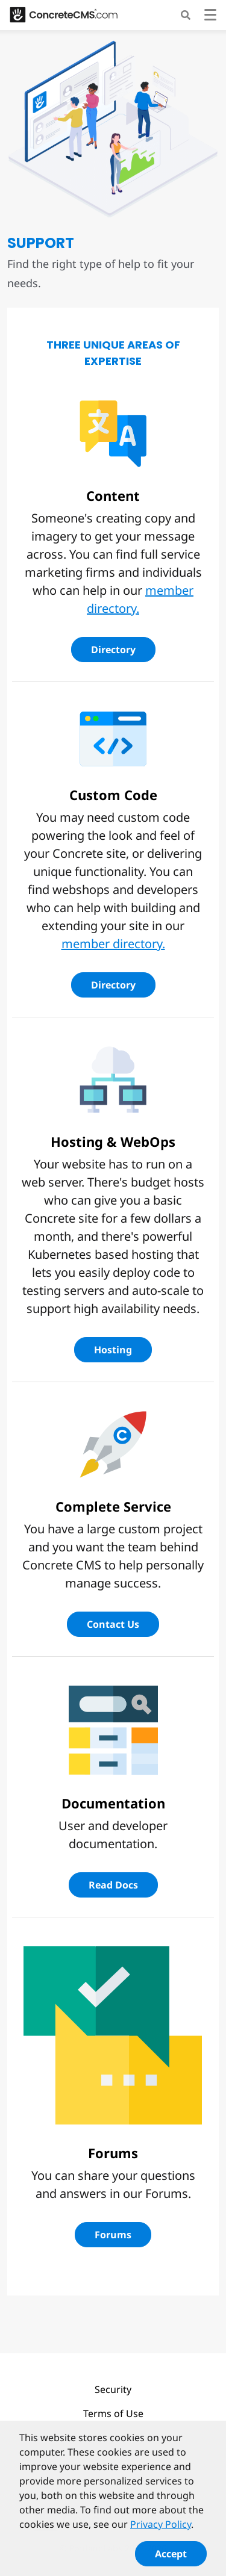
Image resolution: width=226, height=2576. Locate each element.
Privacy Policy (160, 2529)
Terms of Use (113, 2413)
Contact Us (113, 1624)
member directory (111, 944)
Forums (113, 2234)
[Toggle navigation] (210, 16)
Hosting (113, 1349)
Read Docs (113, 1885)
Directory (113, 649)
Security (113, 2389)
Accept (171, 2559)
